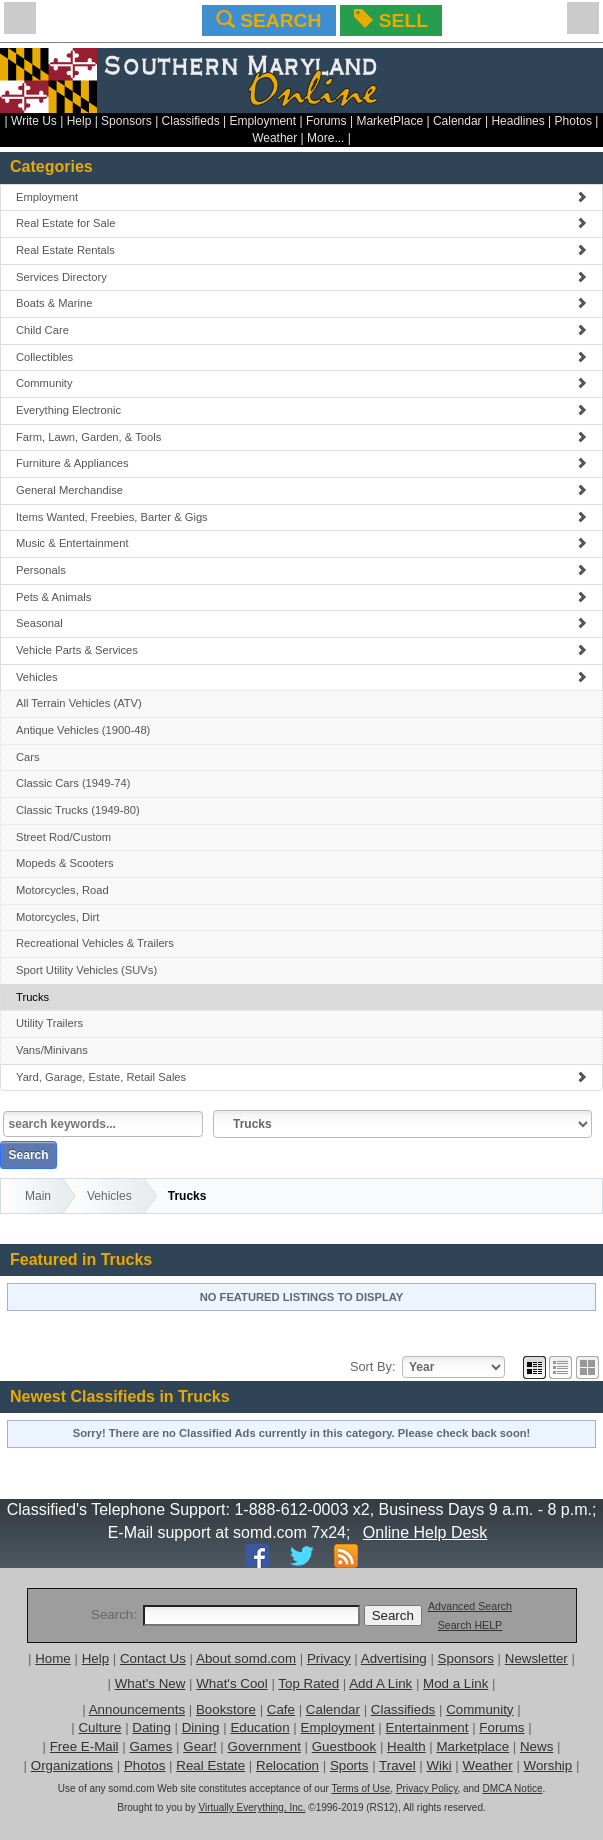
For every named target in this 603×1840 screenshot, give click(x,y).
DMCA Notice (512, 1788)
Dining (201, 1727)
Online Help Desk (425, 1532)
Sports (349, 1765)
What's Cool (231, 1683)
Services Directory (301, 277)
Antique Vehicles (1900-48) (83, 730)
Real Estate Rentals (301, 250)
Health (406, 1746)
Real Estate (210, 1765)
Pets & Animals (301, 597)
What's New (150, 1683)
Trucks (32, 997)
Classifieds (191, 121)
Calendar (457, 121)
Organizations (72, 1765)
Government (264, 1746)
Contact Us (153, 1658)
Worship (548, 1765)
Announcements (137, 1709)
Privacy (329, 1658)
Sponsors (126, 121)
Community (301, 383)
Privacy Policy (427, 1788)
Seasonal (301, 623)
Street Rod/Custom (63, 837)
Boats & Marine (301, 303)
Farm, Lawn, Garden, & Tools (301, 437)
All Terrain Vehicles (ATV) (79, 703)
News (536, 1746)
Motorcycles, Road (62, 890)
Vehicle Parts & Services (301, 650)
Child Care (301, 330)
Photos (573, 121)
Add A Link (380, 1683)
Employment (262, 121)
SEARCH (268, 20)
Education (259, 1727)
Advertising (394, 1658)
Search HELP (470, 1625)
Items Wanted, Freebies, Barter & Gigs (301, 517)
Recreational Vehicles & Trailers (95, 943)
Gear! (199, 1746)
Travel (397, 1765)
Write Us (34, 121)
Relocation (287, 1765)
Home (53, 1658)
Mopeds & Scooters (65, 863)
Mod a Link (455, 1683)
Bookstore (226, 1709)
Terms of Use (360, 1788)
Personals (301, 570)
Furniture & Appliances (301, 463)
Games (150, 1746)
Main (38, 1196)
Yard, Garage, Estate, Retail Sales (301, 1077)
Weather (274, 138)
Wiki (439, 1765)
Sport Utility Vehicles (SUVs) (86, 970)
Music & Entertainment (301, 543)
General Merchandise (301, 490)
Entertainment (427, 1727)
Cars (28, 757)
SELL (390, 20)
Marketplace (472, 1746)
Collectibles (301, 357)
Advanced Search (470, 1606)
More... (325, 138)
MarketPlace (389, 121)
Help (79, 121)
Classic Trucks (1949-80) (78, 810)
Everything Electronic (301, 410)
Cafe (281, 1709)
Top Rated (308, 1683)
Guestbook (344, 1746)
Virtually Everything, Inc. (251, 1807)
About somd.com (246, 1658)
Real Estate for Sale (301, 223)
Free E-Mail (84, 1746)
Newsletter (536, 1658)
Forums (326, 121)
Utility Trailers (49, 1023)
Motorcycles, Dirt (57, 917)
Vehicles (301, 677)
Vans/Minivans (52, 1050)
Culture (99, 1727)
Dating (151, 1727)
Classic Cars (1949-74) (73, 783)
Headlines (517, 121)
